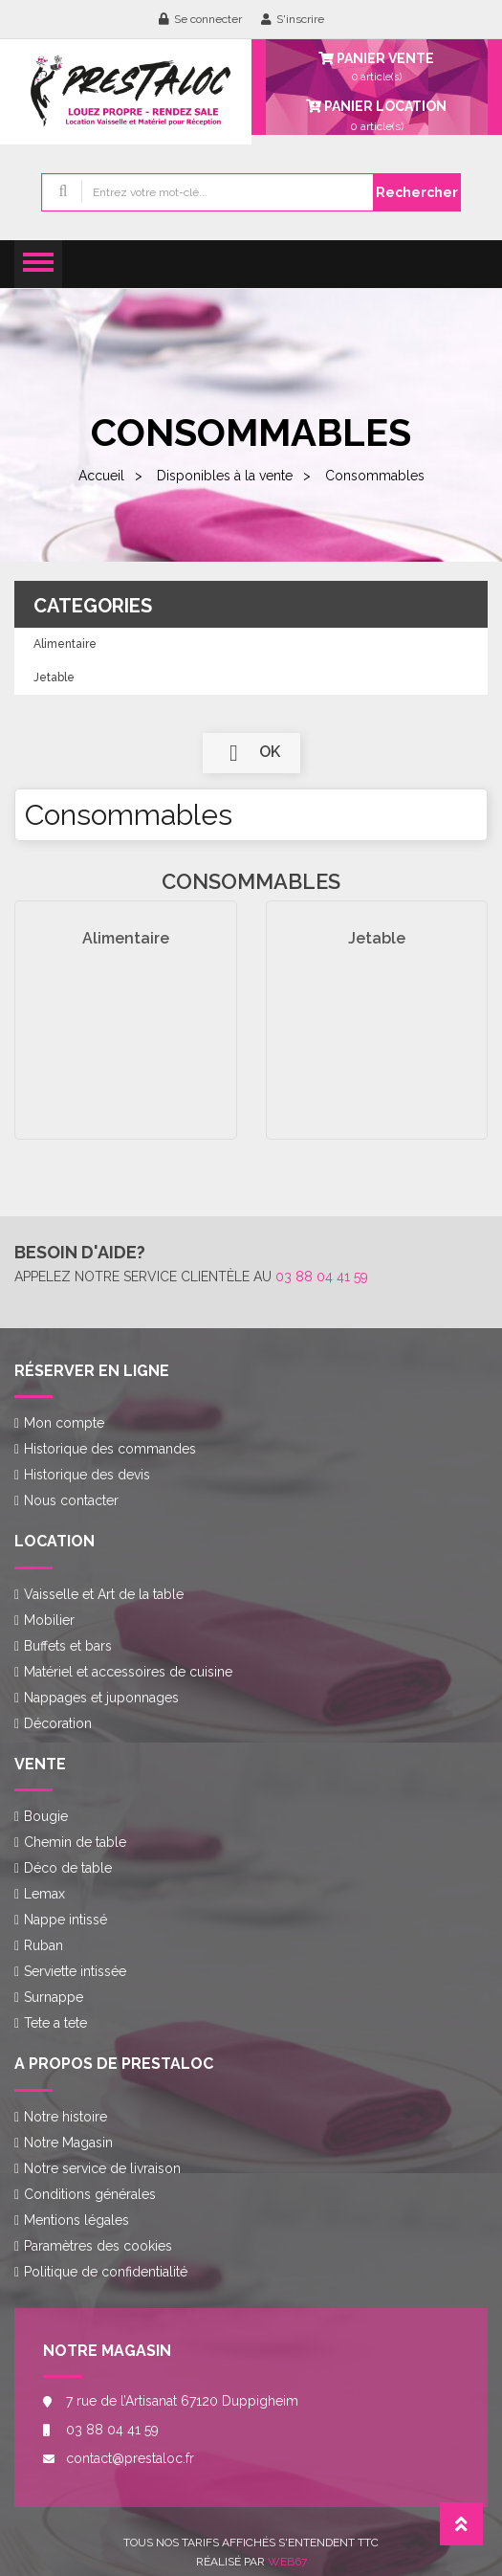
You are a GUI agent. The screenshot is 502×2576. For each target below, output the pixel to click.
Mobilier (49, 1620)
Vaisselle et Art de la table (104, 1594)
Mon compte (64, 1423)
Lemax (44, 1893)
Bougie (46, 1816)
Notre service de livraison (102, 2168)
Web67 (287, 2561)
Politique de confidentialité (105, 2271)
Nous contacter (71, 1500)
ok (251, 753)
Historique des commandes (110, 1448)
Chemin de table (75, 1842)
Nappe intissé (65, 1919)
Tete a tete (55, 2023)
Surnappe (53, 1997)
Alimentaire (65, 644)
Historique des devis (87, 1474)
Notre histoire (65, 2116)
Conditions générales (90, 2194)
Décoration (58, 1723)
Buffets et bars (68, 1646)
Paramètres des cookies (98, 2246)
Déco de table (68, 1868)
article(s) (377, 115)
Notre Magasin (68, 2142)
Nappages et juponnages (101, 1697)
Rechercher (417, 192)
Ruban (43, 1945)
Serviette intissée (75, 1971)
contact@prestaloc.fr (130, 2458)
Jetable (54, 677)
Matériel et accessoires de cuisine (128, 1671)
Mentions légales (76, 2220)
